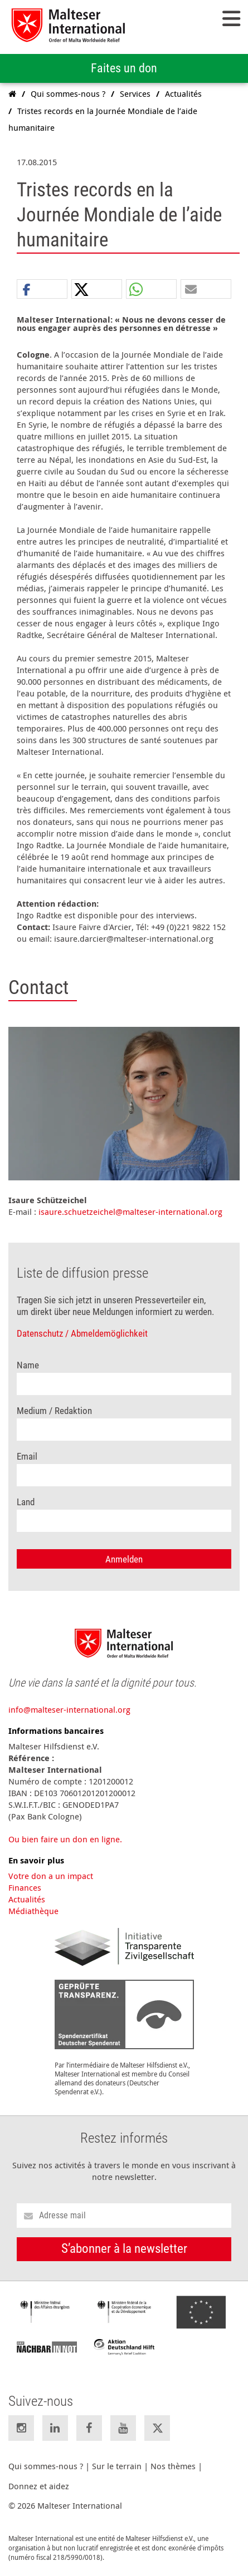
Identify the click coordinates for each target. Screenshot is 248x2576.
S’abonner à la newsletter (124, 2248)
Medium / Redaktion (54, 1411)
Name (28, 1365)
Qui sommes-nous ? (45, 2465)
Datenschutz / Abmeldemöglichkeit (82, 1333)
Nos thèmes (173, 2465)
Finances (24, 1887)
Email (27, 1456)
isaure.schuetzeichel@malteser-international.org (130, 1211)
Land (26, 1502)
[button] (42, 289)
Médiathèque (33, 1910)
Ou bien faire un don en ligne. (65, 1839)
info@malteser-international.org (69, 1709)
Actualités (26, 1899)
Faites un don (124, 68)
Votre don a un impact (50, 1875)
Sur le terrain (117, 2465)
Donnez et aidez (38, 2485)
